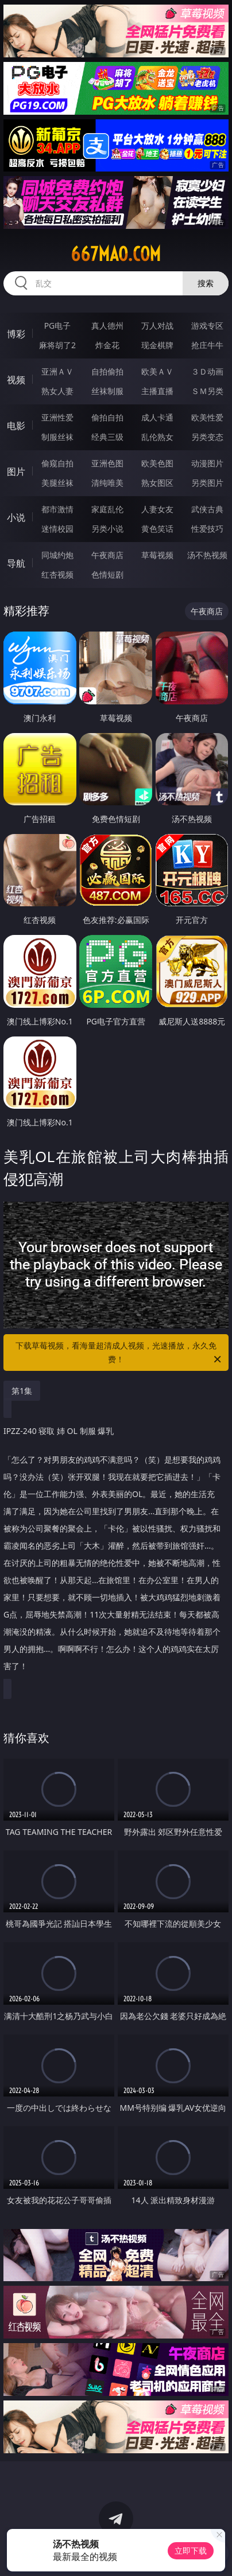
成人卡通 (157, 417)
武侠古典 (207, 509)
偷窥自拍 (57, 463)
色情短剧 (107, 574)
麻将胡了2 (57, 345)
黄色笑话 (157, 528)
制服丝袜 (57, 436)
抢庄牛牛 (207, 345)
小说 (16, 517)
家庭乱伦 (107, 509)
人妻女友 (157, 509)
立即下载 (191, 2550)
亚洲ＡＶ (57, 371)
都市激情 (57, 509)
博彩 (16, 334)
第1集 (21, 1390)
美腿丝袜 (57, 482)
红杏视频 (57, 574)
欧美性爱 (207, 417)
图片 (16, 471)
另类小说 (107, 528)
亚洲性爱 (57, 417)
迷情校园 (57, 528)
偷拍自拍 (107, 417)
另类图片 (207, 482)
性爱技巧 (207, 528)
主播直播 (157, 390)
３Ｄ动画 (207, 371)
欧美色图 (157, 463)
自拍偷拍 (107, 371)
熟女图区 (157, 482)
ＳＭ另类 (207, 390)
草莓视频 (157, 555)
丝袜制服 (107, 390)
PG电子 (57, 325)
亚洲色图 (107, 463)
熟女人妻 (57, 390)
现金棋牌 (157, 345)
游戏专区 (207, 325)
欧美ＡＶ (157, 371)
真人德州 (107, 325)
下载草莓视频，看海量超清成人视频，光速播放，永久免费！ (119, 1353)
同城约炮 (57, 555)
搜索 (206, 283)
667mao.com (116, 254)
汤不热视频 (207, 555)
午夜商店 (107, 555)
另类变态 (207, 436)
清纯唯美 (107, 482)
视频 (16, 379)
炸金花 (107, 345)
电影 (16, 425)
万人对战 (157, 325)
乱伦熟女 (157, 436)
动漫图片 (207, 463)
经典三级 (107, 436)
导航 (16, 563)
